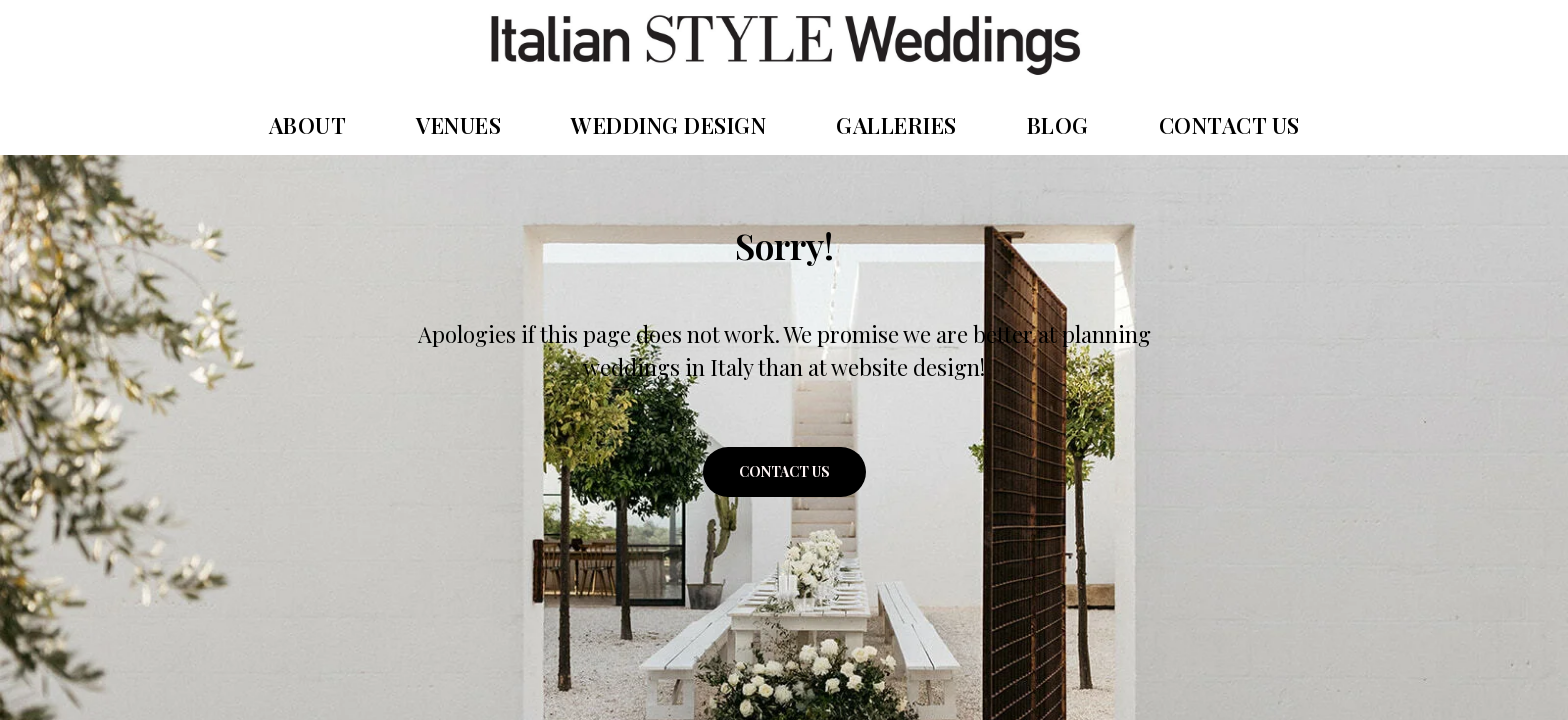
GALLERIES (896, 125)
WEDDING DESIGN (668, 125)
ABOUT (308, 125)
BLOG (1058, 125)
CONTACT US (1229, 125)
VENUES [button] (458, 125)
